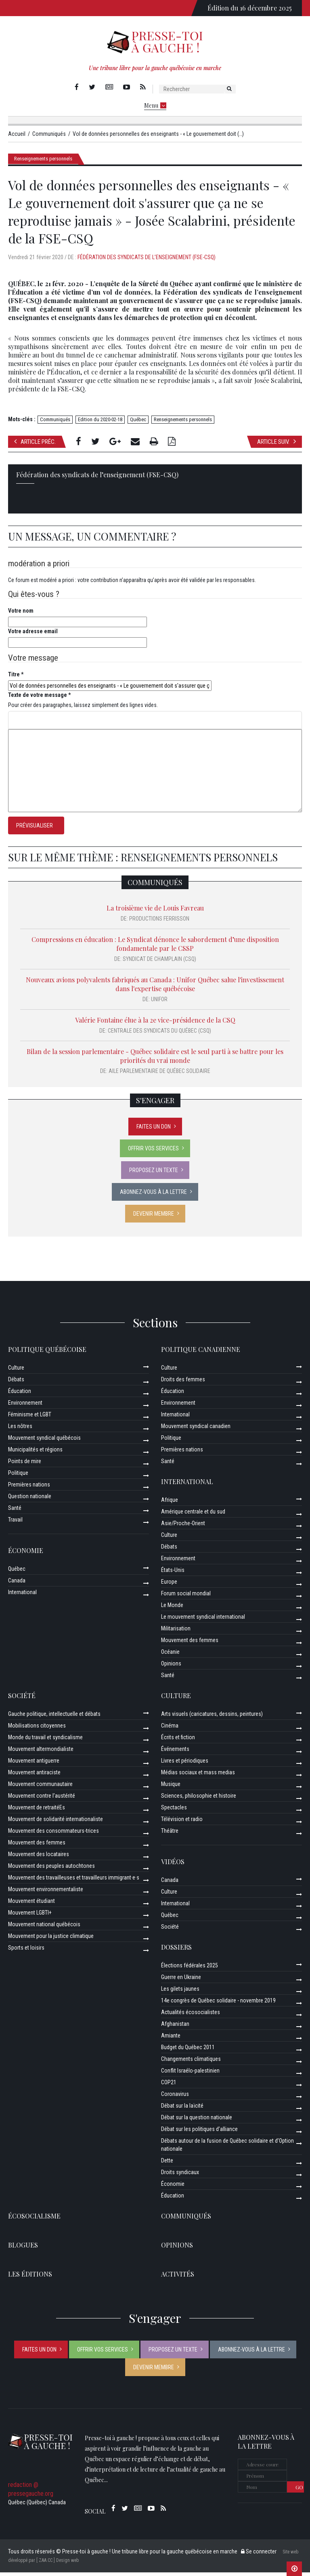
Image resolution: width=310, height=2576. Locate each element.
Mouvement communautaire (40, 1787)
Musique (170, 1787)
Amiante (170, 2039)
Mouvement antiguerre (33, 1764)
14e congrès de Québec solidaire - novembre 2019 (218, 2004)
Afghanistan (175, 2027)
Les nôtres (20, 1429)
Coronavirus (175, 2097)
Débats (16, 1383)
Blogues (23, 2248)
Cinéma (169, 1729)
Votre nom (21, 614)
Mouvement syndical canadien (195, 1429)
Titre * (15, 678)
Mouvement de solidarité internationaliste (55, 1822)
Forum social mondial (186, 1597)
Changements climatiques (191, 2062)
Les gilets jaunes (180, 1992)
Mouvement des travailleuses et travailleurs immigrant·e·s (73, 1881)
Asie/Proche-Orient (183, 1527)
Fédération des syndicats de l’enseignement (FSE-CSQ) (147, 261)
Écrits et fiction (178, 1741)
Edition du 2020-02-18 (100, 423)
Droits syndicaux (180, 2176)
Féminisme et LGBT (29, 1418)
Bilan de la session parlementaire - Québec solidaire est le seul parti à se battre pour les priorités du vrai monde (155, 1059)
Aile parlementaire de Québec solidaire (159, 1074)
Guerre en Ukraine (181, 1980)
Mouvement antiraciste (34, 1776)
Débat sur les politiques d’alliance (199, 2132)
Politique (18, 1476)
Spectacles (174, 1811)
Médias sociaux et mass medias (198, 1776)
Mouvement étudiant (31, 1904)
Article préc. (35, 445)
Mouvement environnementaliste (45, 1893)
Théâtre (169, 1834)
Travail (15, 1523)
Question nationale (29, 1500)
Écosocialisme (34, 2219)
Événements (175, 1752)
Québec (138, 423)
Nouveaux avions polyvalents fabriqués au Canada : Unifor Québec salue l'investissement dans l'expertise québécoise (155, 987)
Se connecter (258, 2555)
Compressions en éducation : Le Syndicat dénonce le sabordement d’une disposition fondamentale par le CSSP (155, 947)
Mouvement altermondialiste (40, 1752)
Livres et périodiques (184, 1764)
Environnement (25, 1406)
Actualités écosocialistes (190, 2016)
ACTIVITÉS (177, 2277)
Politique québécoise (47, 1353)
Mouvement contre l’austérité (41, 1799)
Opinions (171, 1667)
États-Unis (172, 1573)
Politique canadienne (200, 1353)
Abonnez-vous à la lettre (153, 1195)
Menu (155, 105)
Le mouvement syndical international (203, 1620)
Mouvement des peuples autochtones (51, 1869)
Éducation (19, 1394)
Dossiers (176, 1950)
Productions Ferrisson (159, 922)
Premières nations (29, 1488)
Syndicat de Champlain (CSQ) (159, 962)
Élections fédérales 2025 (189, 1969)
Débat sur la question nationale (196, 2121)
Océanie (170, 1655)
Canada (16, 1584)
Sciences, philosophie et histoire (198, 1799)
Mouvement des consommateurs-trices (53, 1834)
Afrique (169, 1503)
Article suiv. (276, 445)
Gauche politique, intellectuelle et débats (54, 1717)
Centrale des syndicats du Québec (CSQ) (159, 1034)
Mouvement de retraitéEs (36, 1811)
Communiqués (55, 423)
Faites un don (153, 1130)
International (22, 1596)
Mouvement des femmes (189, 1643)
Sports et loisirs (26, 1951)
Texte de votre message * (39, 698)
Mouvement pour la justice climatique (51, 1939)
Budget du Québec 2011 (188, 2051)
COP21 (168, 2086)
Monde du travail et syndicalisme (45, 1741)
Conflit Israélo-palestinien (190, 2074)
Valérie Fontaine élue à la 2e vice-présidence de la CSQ (155, 1023)
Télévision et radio (182, 1822)
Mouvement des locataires (38, 1858)
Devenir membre (153, 1217)
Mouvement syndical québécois (44, 1441)
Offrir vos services (153, 1152)
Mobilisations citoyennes (37, 1729)
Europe (169, 1585)
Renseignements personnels (43, 162)
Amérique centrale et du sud (193, 1515)
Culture (16, 1371)
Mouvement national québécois (44, 1928)
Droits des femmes (183, 1383)
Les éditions (30, 2277)
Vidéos (172, 1865)
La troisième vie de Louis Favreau (155, 911)
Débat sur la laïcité (182, 2109)
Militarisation (176, 1632)
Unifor (159, 1003)
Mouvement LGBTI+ (30, 1916)
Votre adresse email (33, 635)
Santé (14, 1511)
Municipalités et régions (35, 1453)
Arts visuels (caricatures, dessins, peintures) (212, 1717)
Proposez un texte (153, 1174)
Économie (25, 1554)
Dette (167, 2164)
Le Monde (172, 1608)
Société (22, 1699)
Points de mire (24, 1465)
